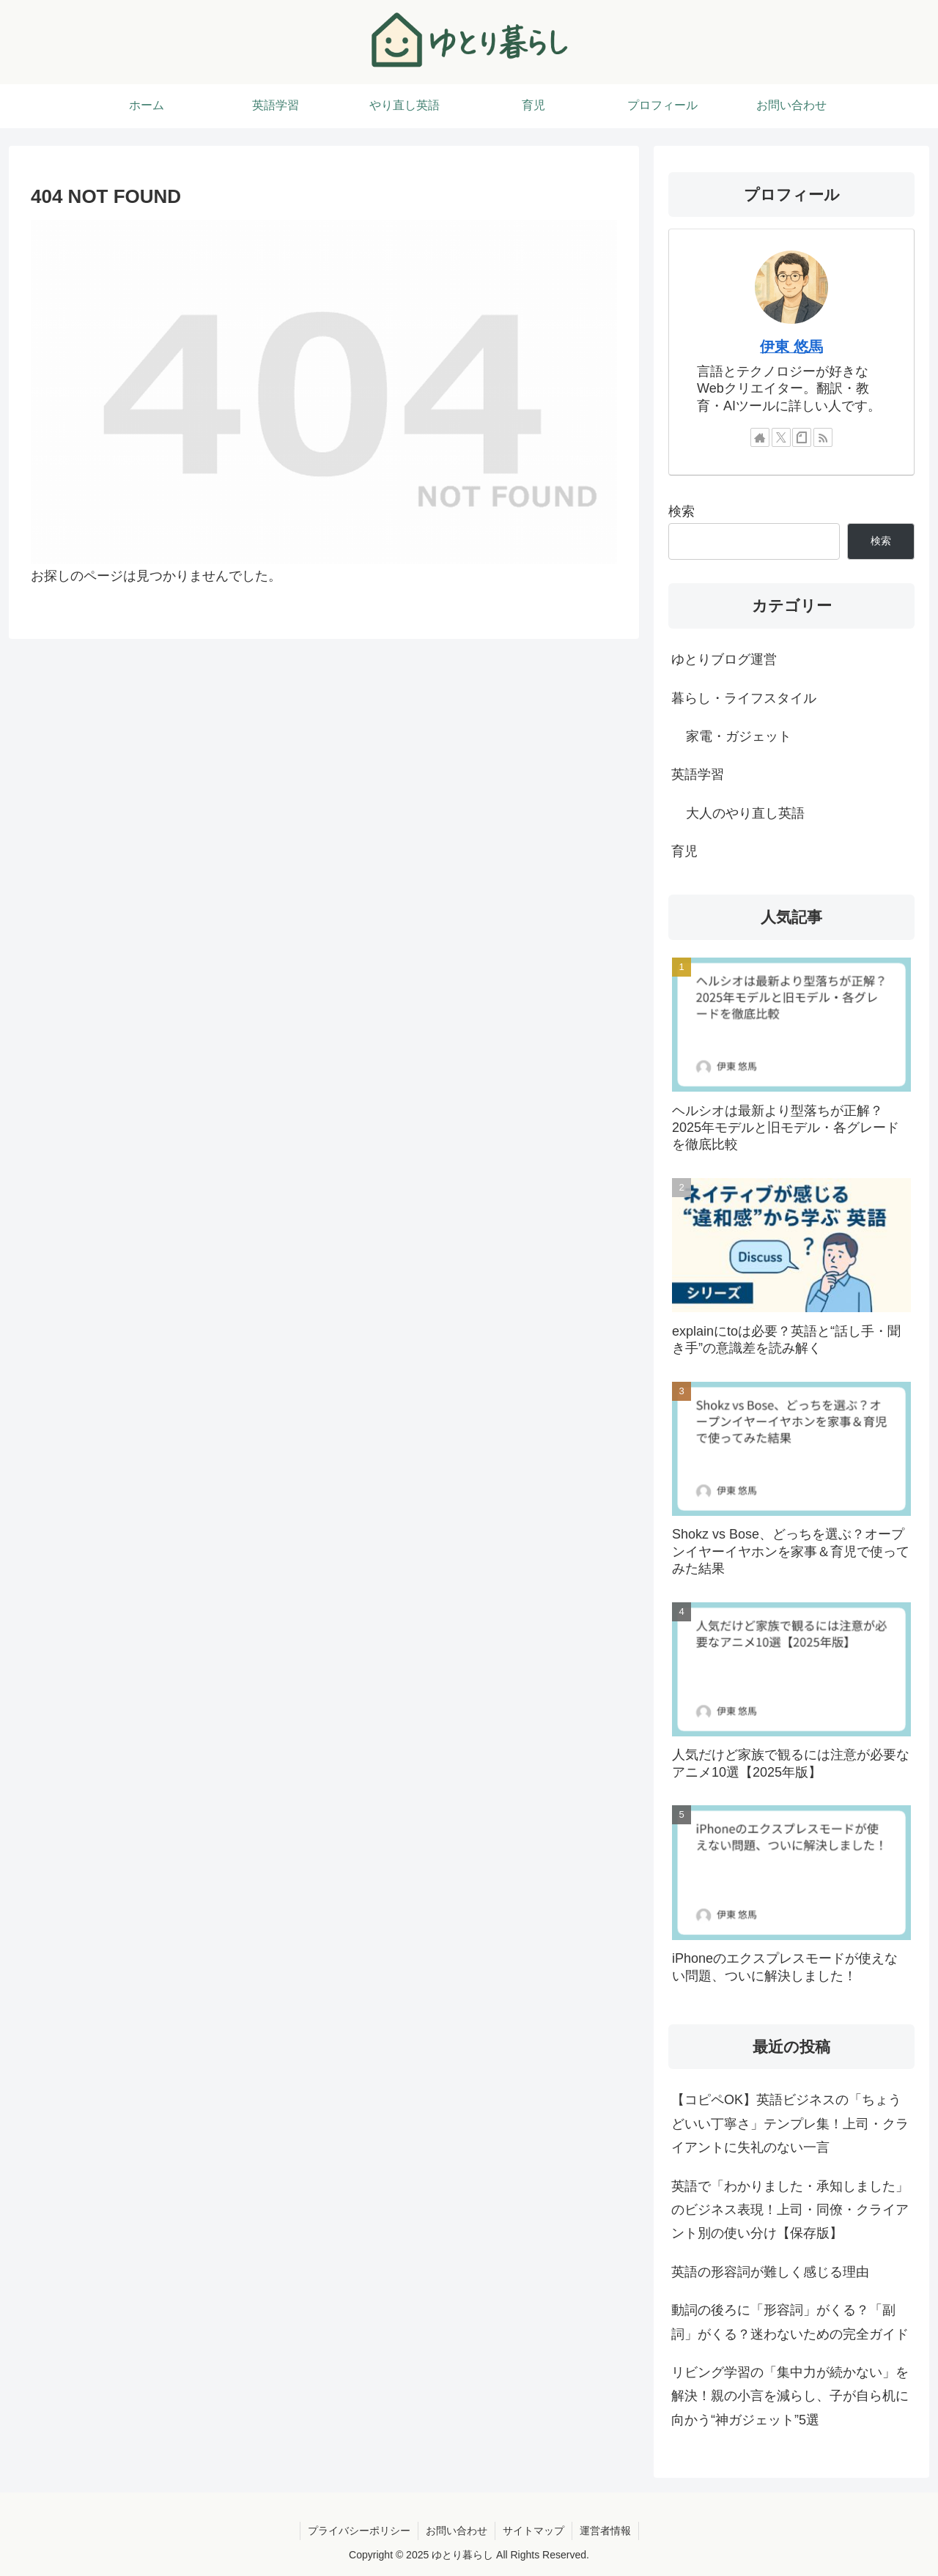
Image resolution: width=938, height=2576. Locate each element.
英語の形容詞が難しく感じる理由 (770, 2272)
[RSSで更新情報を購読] (822, 437)
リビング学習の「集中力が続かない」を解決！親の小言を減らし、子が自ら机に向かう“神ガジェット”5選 (790, 2396)
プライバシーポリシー (359, 2530)
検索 (681, 511)
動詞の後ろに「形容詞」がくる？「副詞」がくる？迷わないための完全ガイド (790, 2322)
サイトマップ (533, 2530)
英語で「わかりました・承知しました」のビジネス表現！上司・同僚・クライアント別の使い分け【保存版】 (790, 2210)
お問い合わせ (456, 2530)
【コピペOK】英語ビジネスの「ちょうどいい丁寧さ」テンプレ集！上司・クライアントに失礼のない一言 (790, 2123)
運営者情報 (605, 2530)
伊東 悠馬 (791, 346)
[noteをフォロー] (801, 437)
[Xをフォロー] (781, 437)
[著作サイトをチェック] (759, 437)
